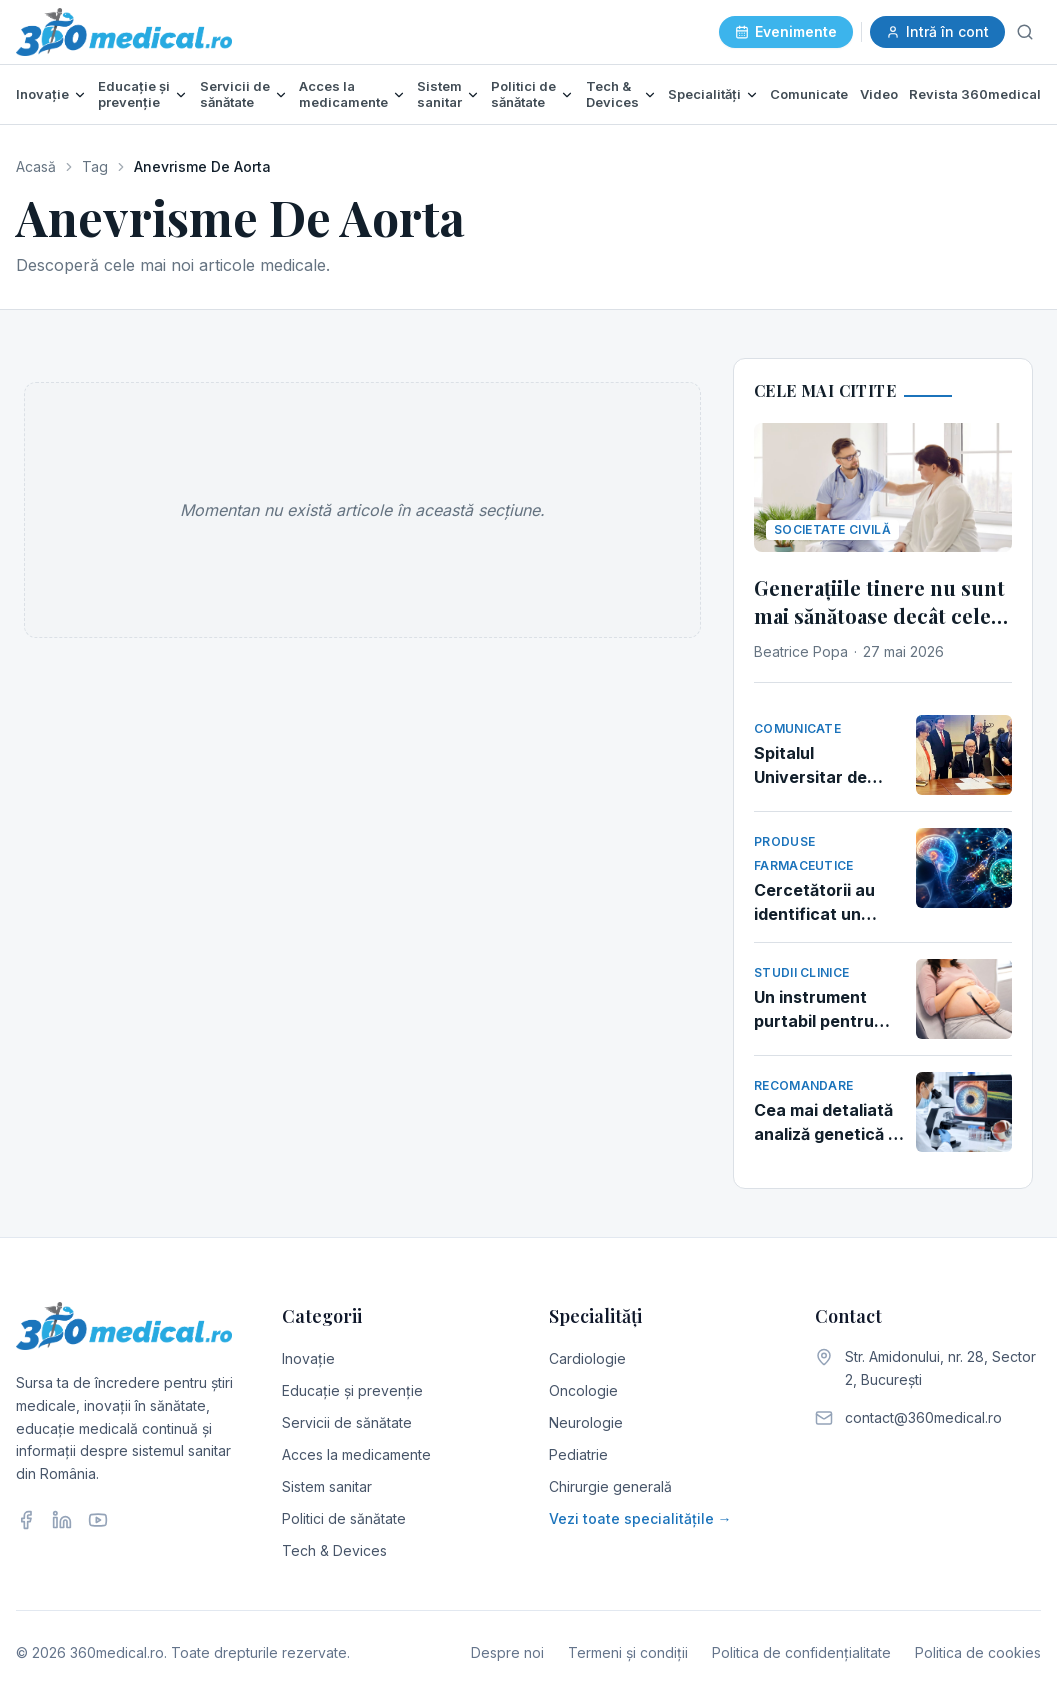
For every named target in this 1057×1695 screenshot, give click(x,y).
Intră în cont (937, 31)
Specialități (704, 94)
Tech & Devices (612, 94)
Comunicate (809, 94)
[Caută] (1025, 32)
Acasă (36, 166)
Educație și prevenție (134, 94)
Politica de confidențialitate (801, 1652)
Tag (95, 166)
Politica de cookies (978, 1652)
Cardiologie (587, 1358)
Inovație (42, 94)
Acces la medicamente (343, 94)
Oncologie (583, 1390)
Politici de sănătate (523, 94)
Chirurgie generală (610, 1486)
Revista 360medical (975, 94)
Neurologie (586, 1422)
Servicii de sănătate (235, 94)
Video (879, 94)
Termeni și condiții (628, 1652)
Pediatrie (578, 1454)
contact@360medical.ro (923, 1417)
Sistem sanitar (439, 94)
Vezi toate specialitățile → (640, 1518)
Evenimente (786, 31)
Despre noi (507, 1652)
